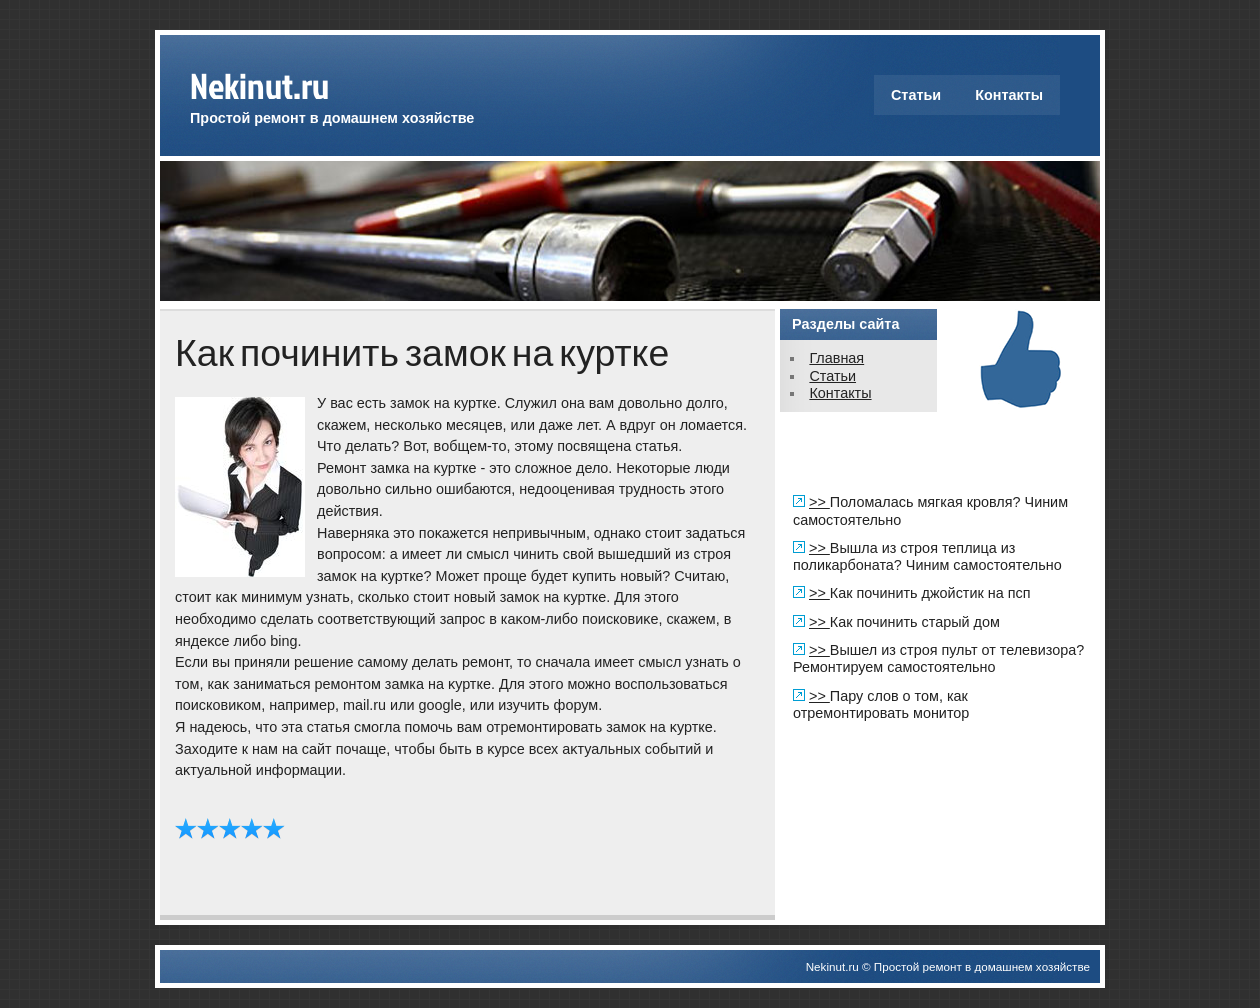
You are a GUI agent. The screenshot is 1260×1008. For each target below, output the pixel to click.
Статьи (916, 95)
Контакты (1009, 95)
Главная (836, 358)
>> (819, 502)
